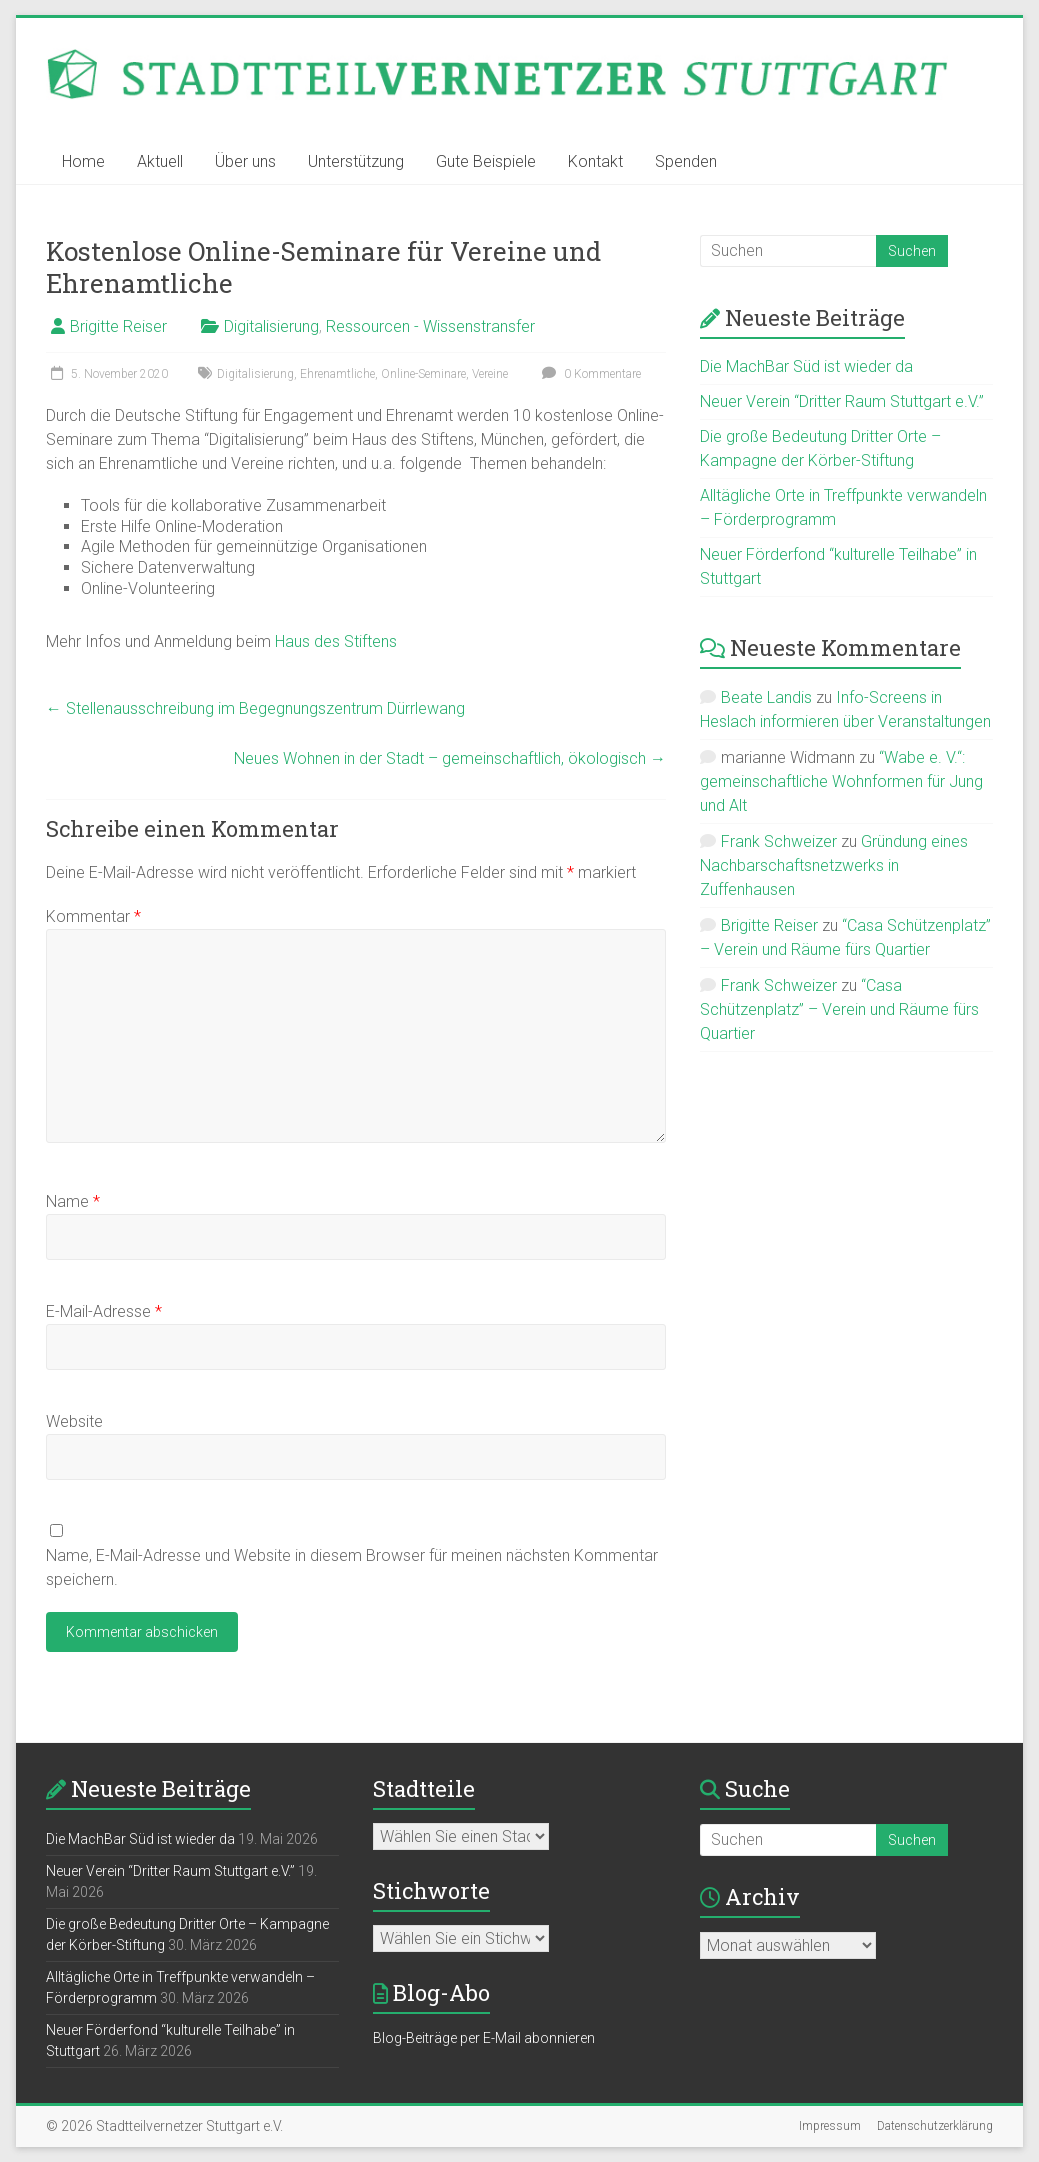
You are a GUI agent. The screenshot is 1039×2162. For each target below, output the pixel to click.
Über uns (245, 161)
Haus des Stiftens (336, 641)
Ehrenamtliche (337, 374)
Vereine (490, 374)
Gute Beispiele (486, 161)
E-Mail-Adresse (104, 1311)
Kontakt (595, 161)
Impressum (830, 2126)
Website (74, 1421)
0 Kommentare (589, 374)
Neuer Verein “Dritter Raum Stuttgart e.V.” (842, 401)
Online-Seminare (423, 374)
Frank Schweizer (779, 841)
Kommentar (93, 916)
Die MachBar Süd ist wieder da (806, 366)
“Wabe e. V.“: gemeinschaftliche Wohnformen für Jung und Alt (841, 781)
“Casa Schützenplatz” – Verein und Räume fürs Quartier (839, 1009)
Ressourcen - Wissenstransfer (430, 326)
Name (73, 1201)
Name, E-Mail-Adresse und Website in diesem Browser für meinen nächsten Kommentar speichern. (352, 1567)
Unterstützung (356, 161)
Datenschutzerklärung (935, 2126)
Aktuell (160, 161)
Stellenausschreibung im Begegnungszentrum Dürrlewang (255, 708)
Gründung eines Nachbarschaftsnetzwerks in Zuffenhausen (834, 865)
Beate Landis (766, 697)
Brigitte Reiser (118, 326)
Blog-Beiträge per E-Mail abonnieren (484, 2038)
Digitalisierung (271, 326)
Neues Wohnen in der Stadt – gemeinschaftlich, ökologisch (450, 758)
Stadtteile (424, 1788)
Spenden (686, 161)
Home (83, 161)
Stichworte (431, 1890)
